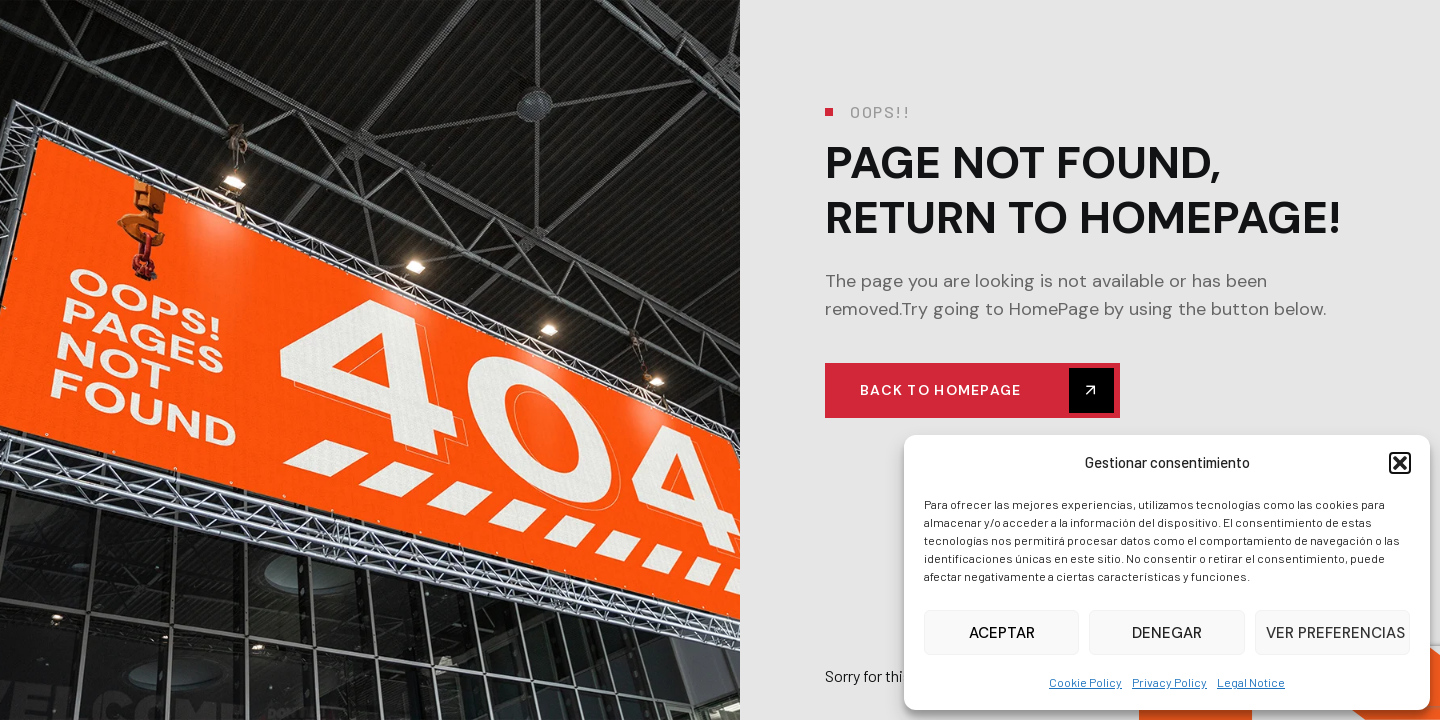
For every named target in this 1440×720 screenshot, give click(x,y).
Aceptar (1002, 633)
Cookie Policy (1085, 682)
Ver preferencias (1335, 633)
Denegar (1167, 633)
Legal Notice (1251, 682)
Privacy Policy (1169, 682)
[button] (1400, 463)
